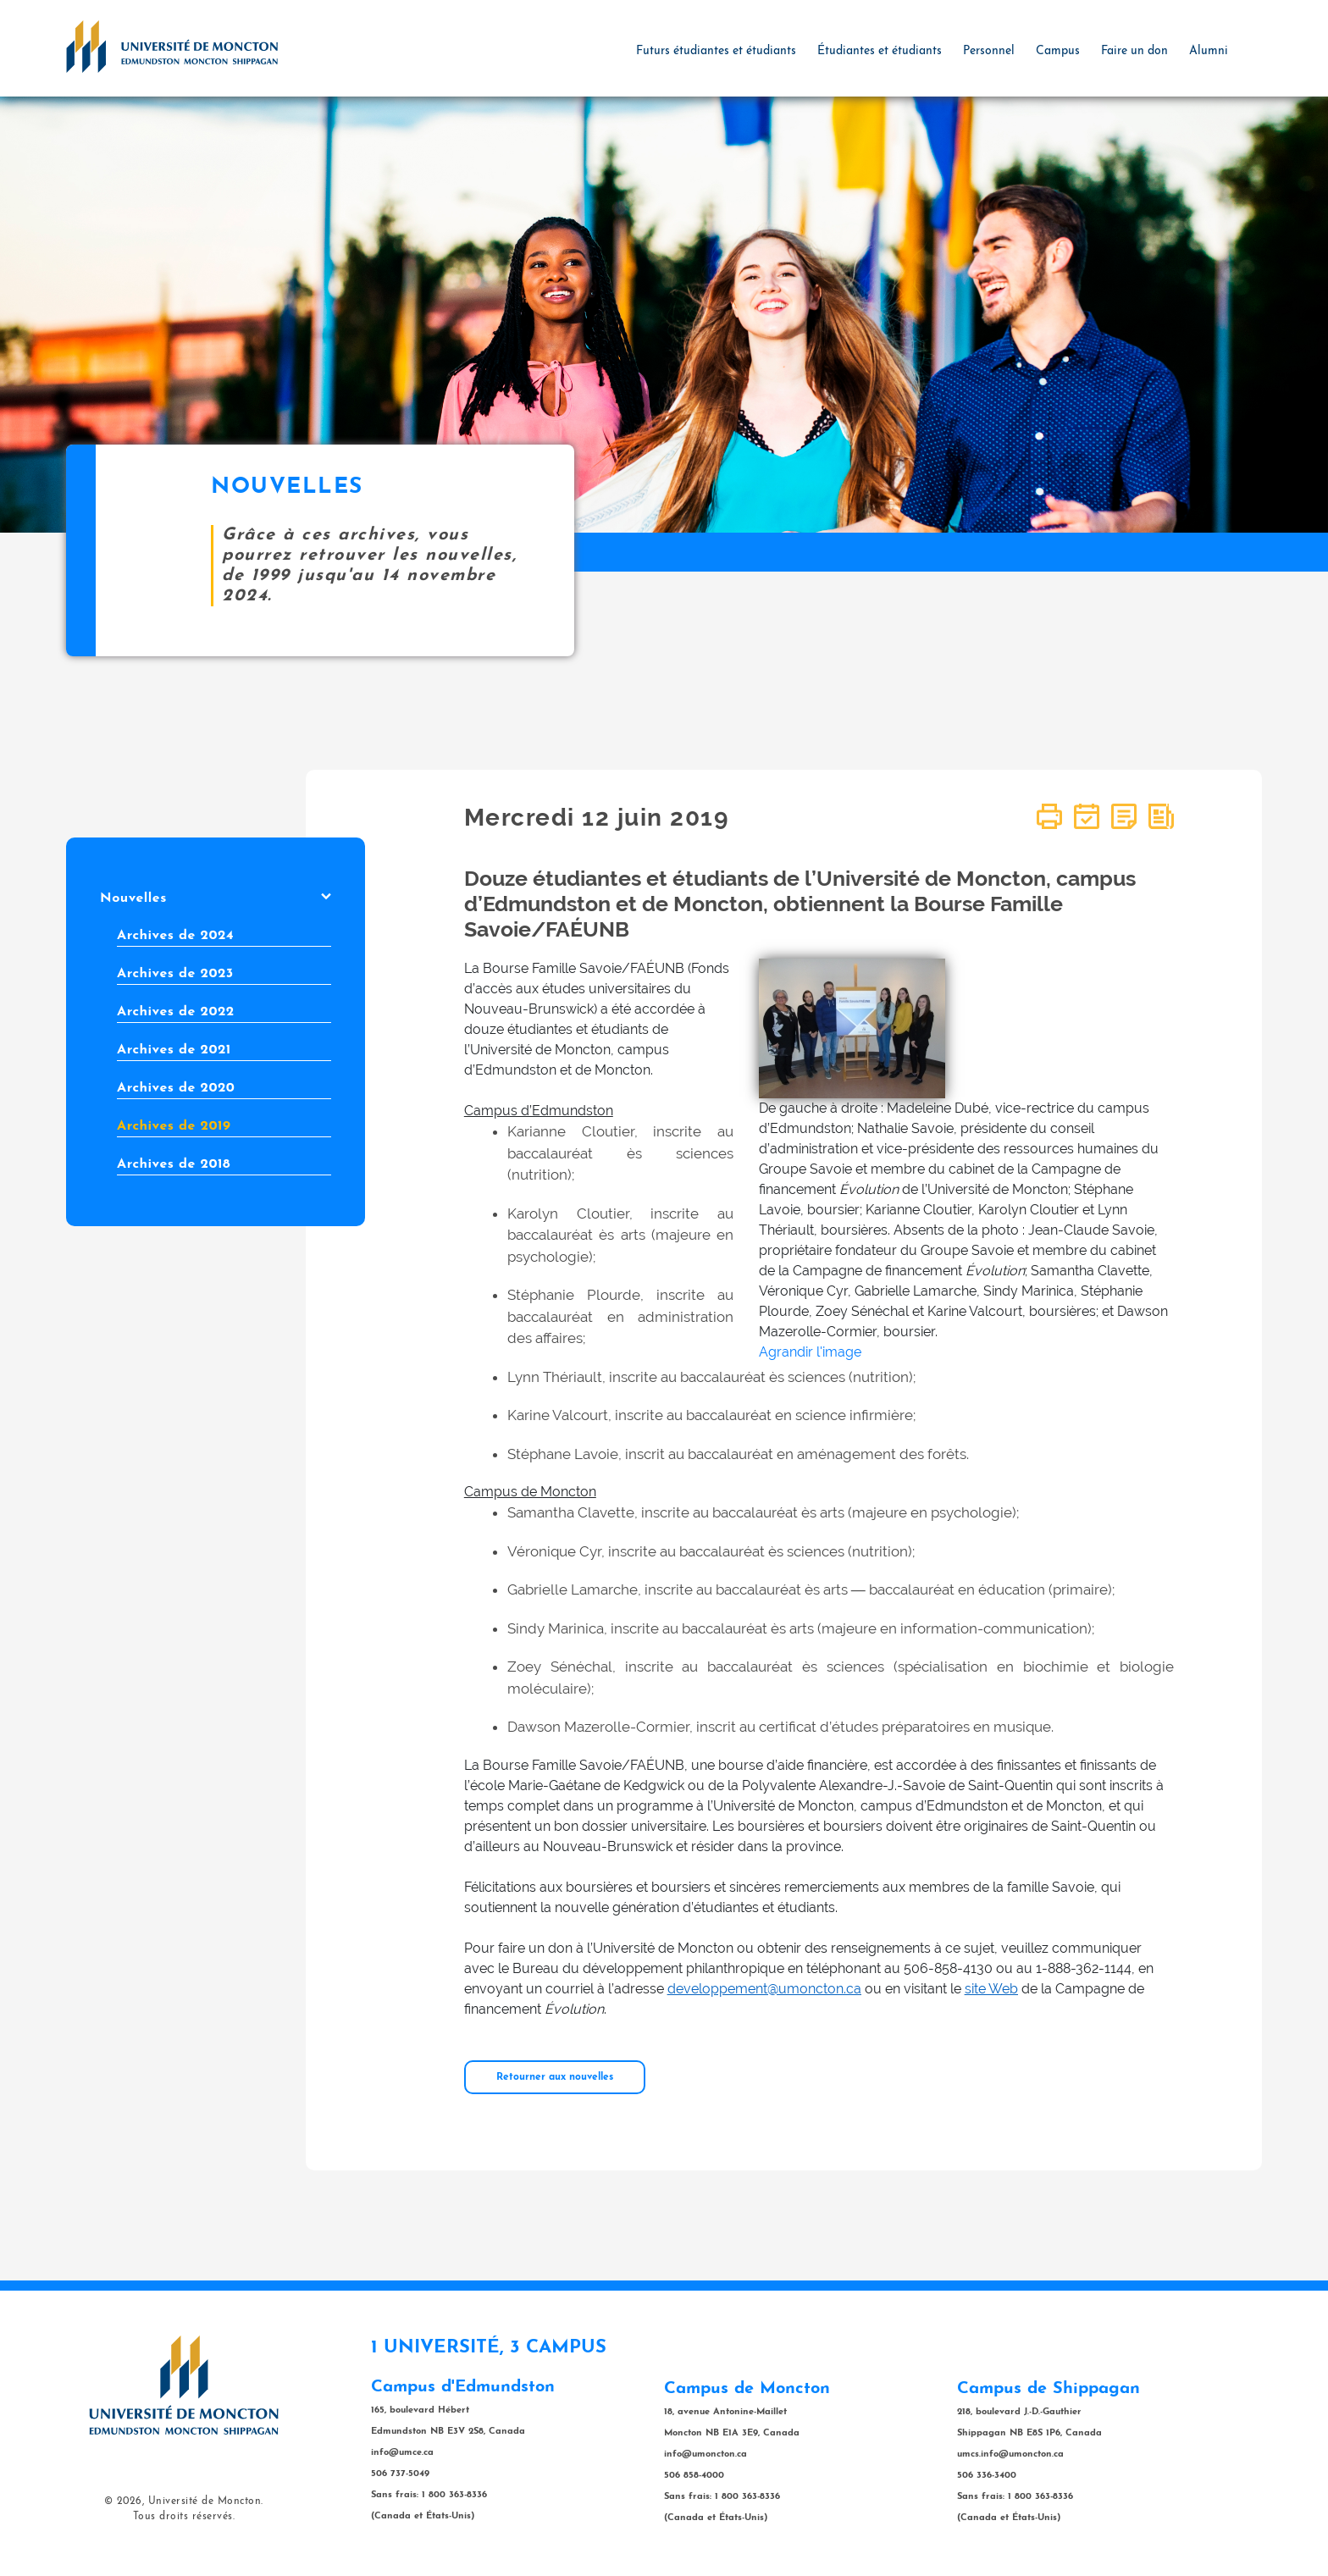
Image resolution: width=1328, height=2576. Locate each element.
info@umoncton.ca (705, 2454)
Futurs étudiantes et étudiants (716, 51)
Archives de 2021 (174, 1050)
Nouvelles (215, 898)
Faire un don (1134, 51)
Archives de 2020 (176, 1088)
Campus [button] (1058, 51)
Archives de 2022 (176, 1012)
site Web (991, 1989)
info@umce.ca (402, 2452)
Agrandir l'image (810, 1352)
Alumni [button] (1208, 51)
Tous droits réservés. (184, 2517)
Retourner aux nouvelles (554, 2077)
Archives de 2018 (173, 1164)
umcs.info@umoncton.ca (1010, 2454)
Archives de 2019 (173, 1126)
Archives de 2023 (175, 974)
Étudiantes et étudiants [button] (879, 51)
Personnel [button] (989, 51)
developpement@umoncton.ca (764, 1989)
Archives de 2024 (175, 936)
